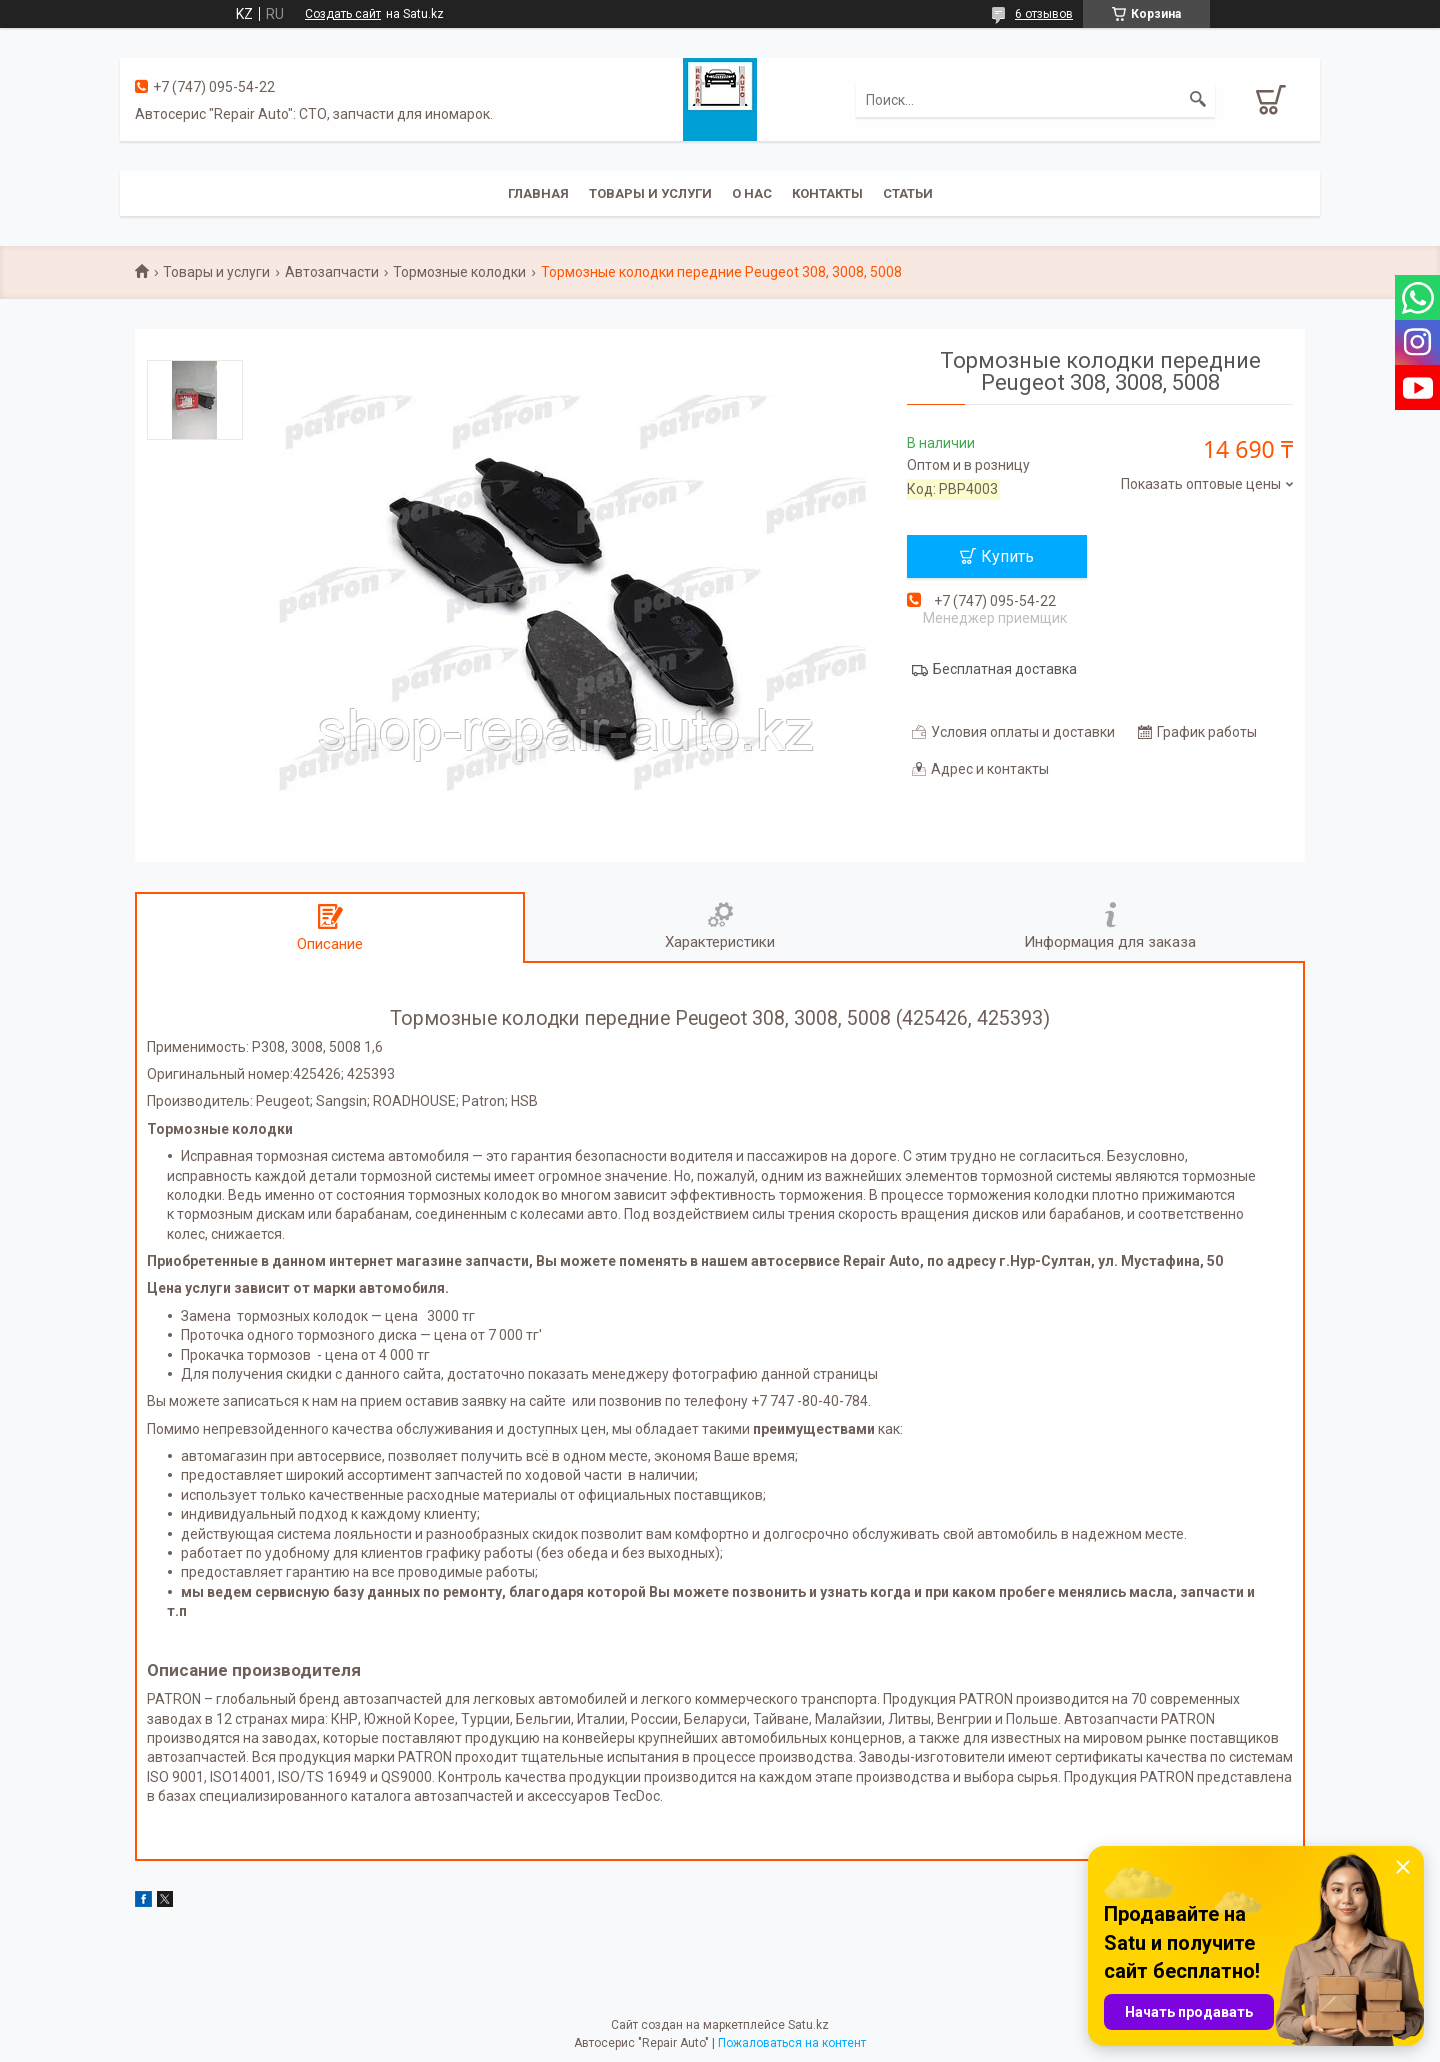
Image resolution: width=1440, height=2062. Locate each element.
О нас (752, 193)
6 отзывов (1044, 14)
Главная (538, 193)
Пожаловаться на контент (792, 2043)
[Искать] (1198, 100)
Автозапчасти (332, 272)
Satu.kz (808, 2025)
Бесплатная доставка (1005, 669)
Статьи (908, 193)
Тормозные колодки (459, 272)
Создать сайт (343, 14)
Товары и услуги (650, 193)
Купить (1007, 556)
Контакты (827, 193)
